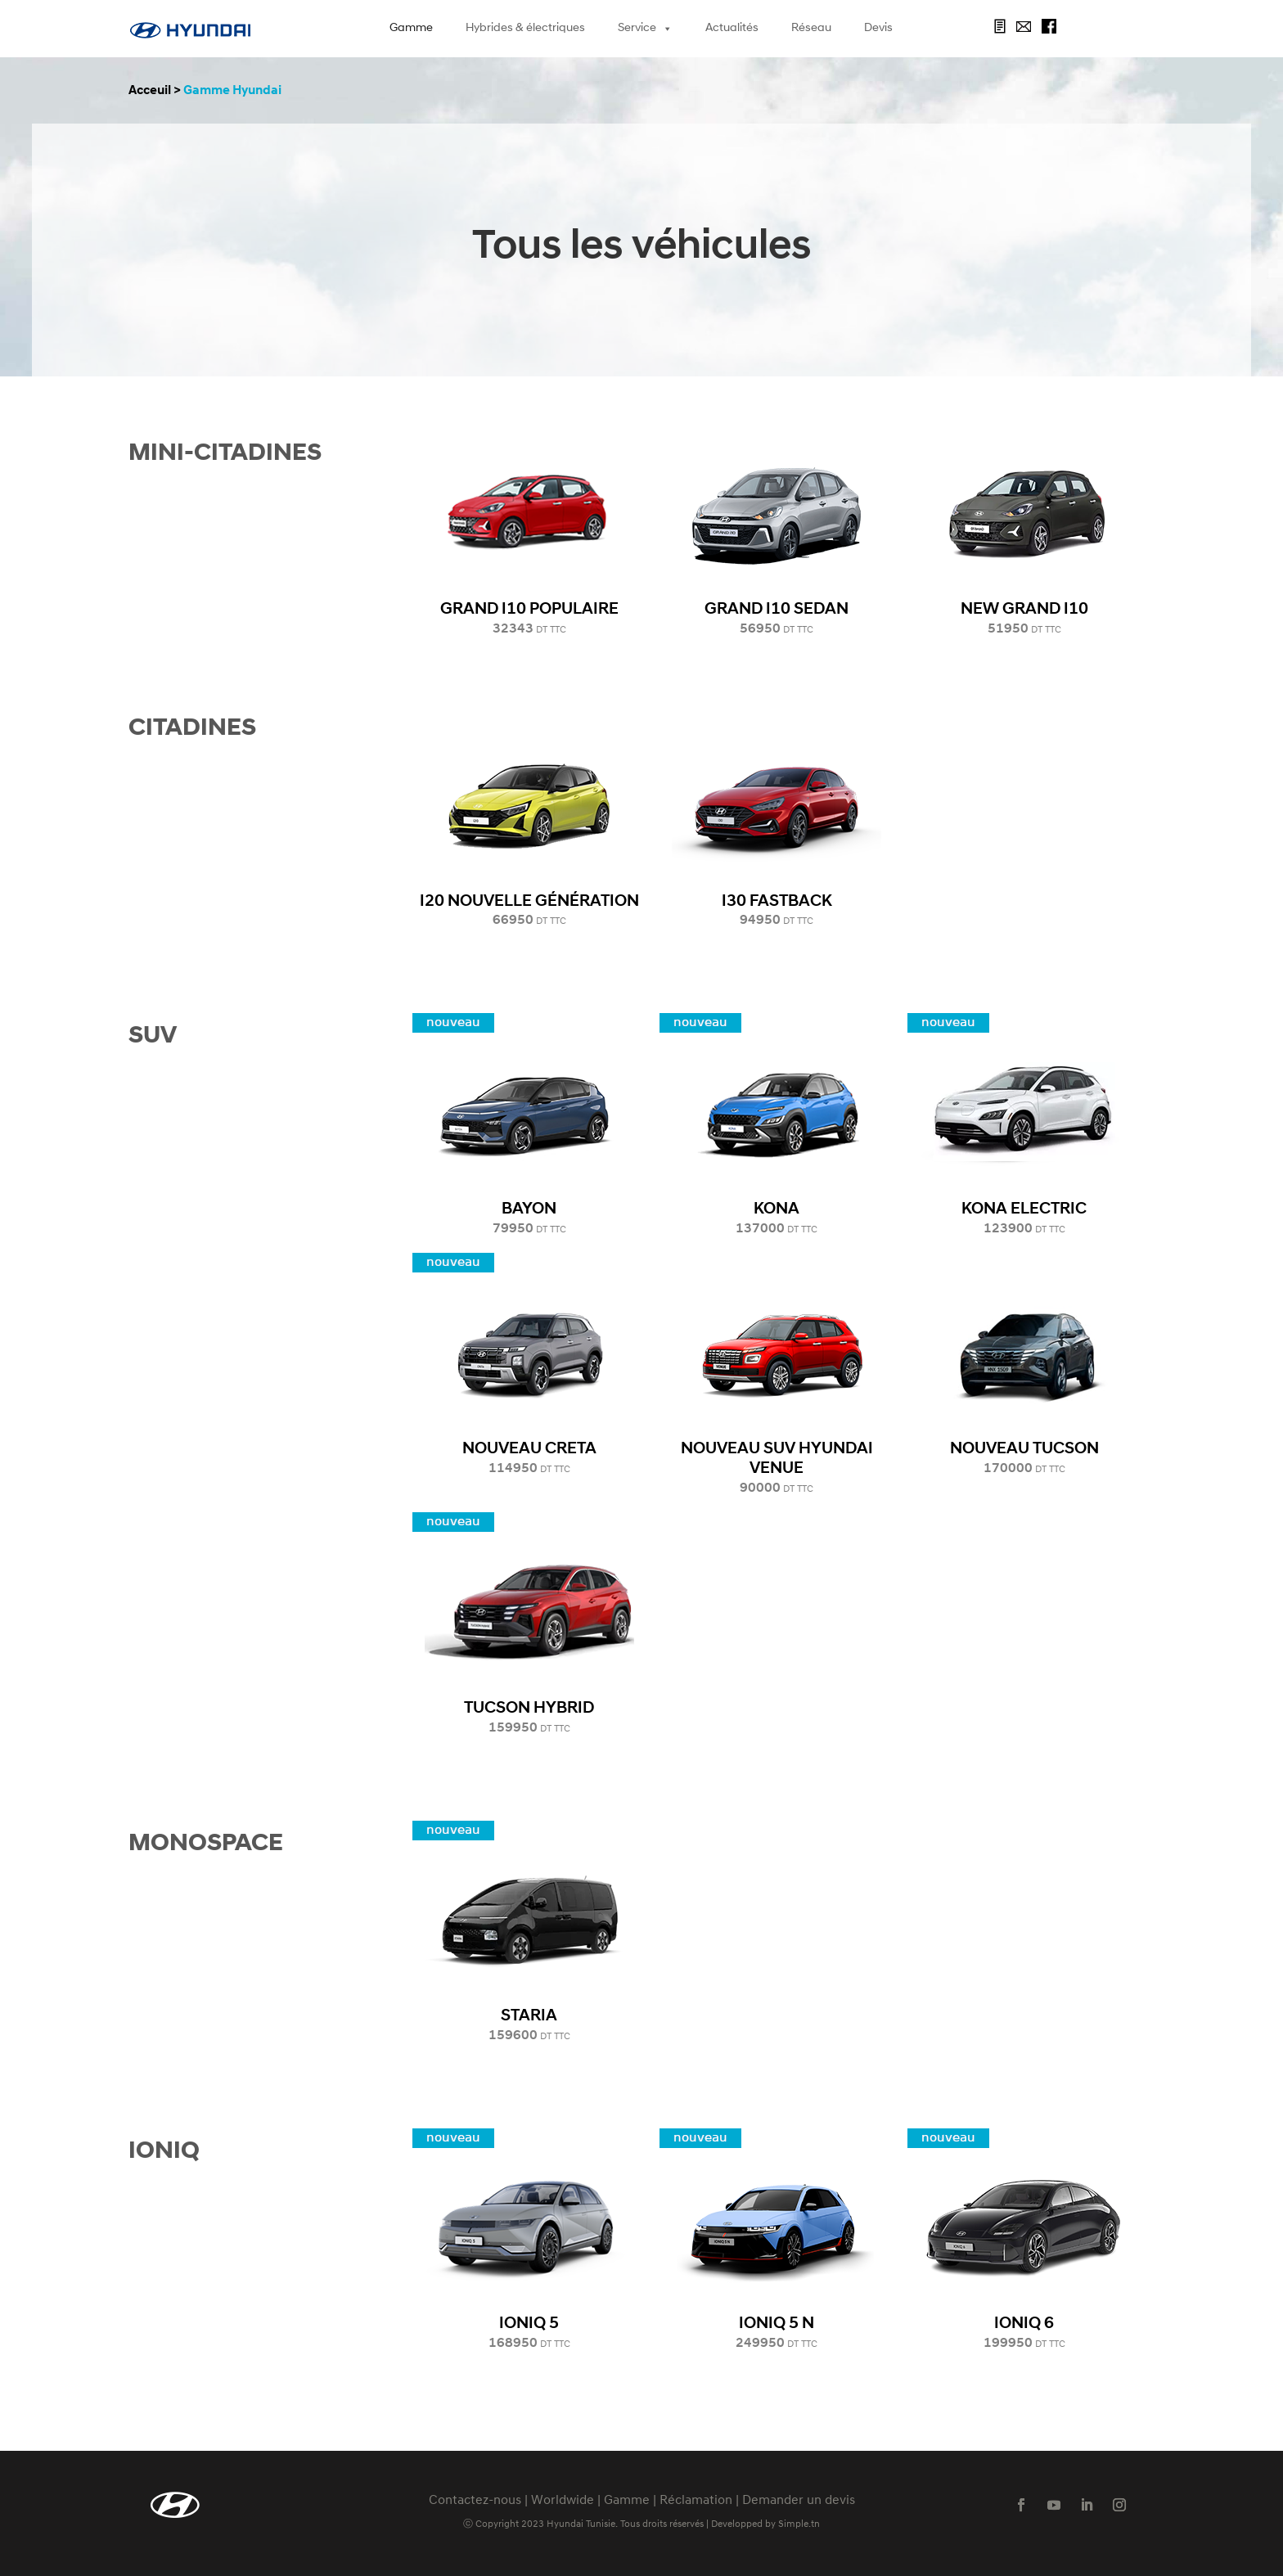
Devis (878, 28)
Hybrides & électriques (525, 28)
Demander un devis (798, 2500)
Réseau (811, 28)
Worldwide (562, 2500)
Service (645, 28)
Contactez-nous (475, 2500)
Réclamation (696, 2500)
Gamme (411, 28)
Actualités (732, 28)
